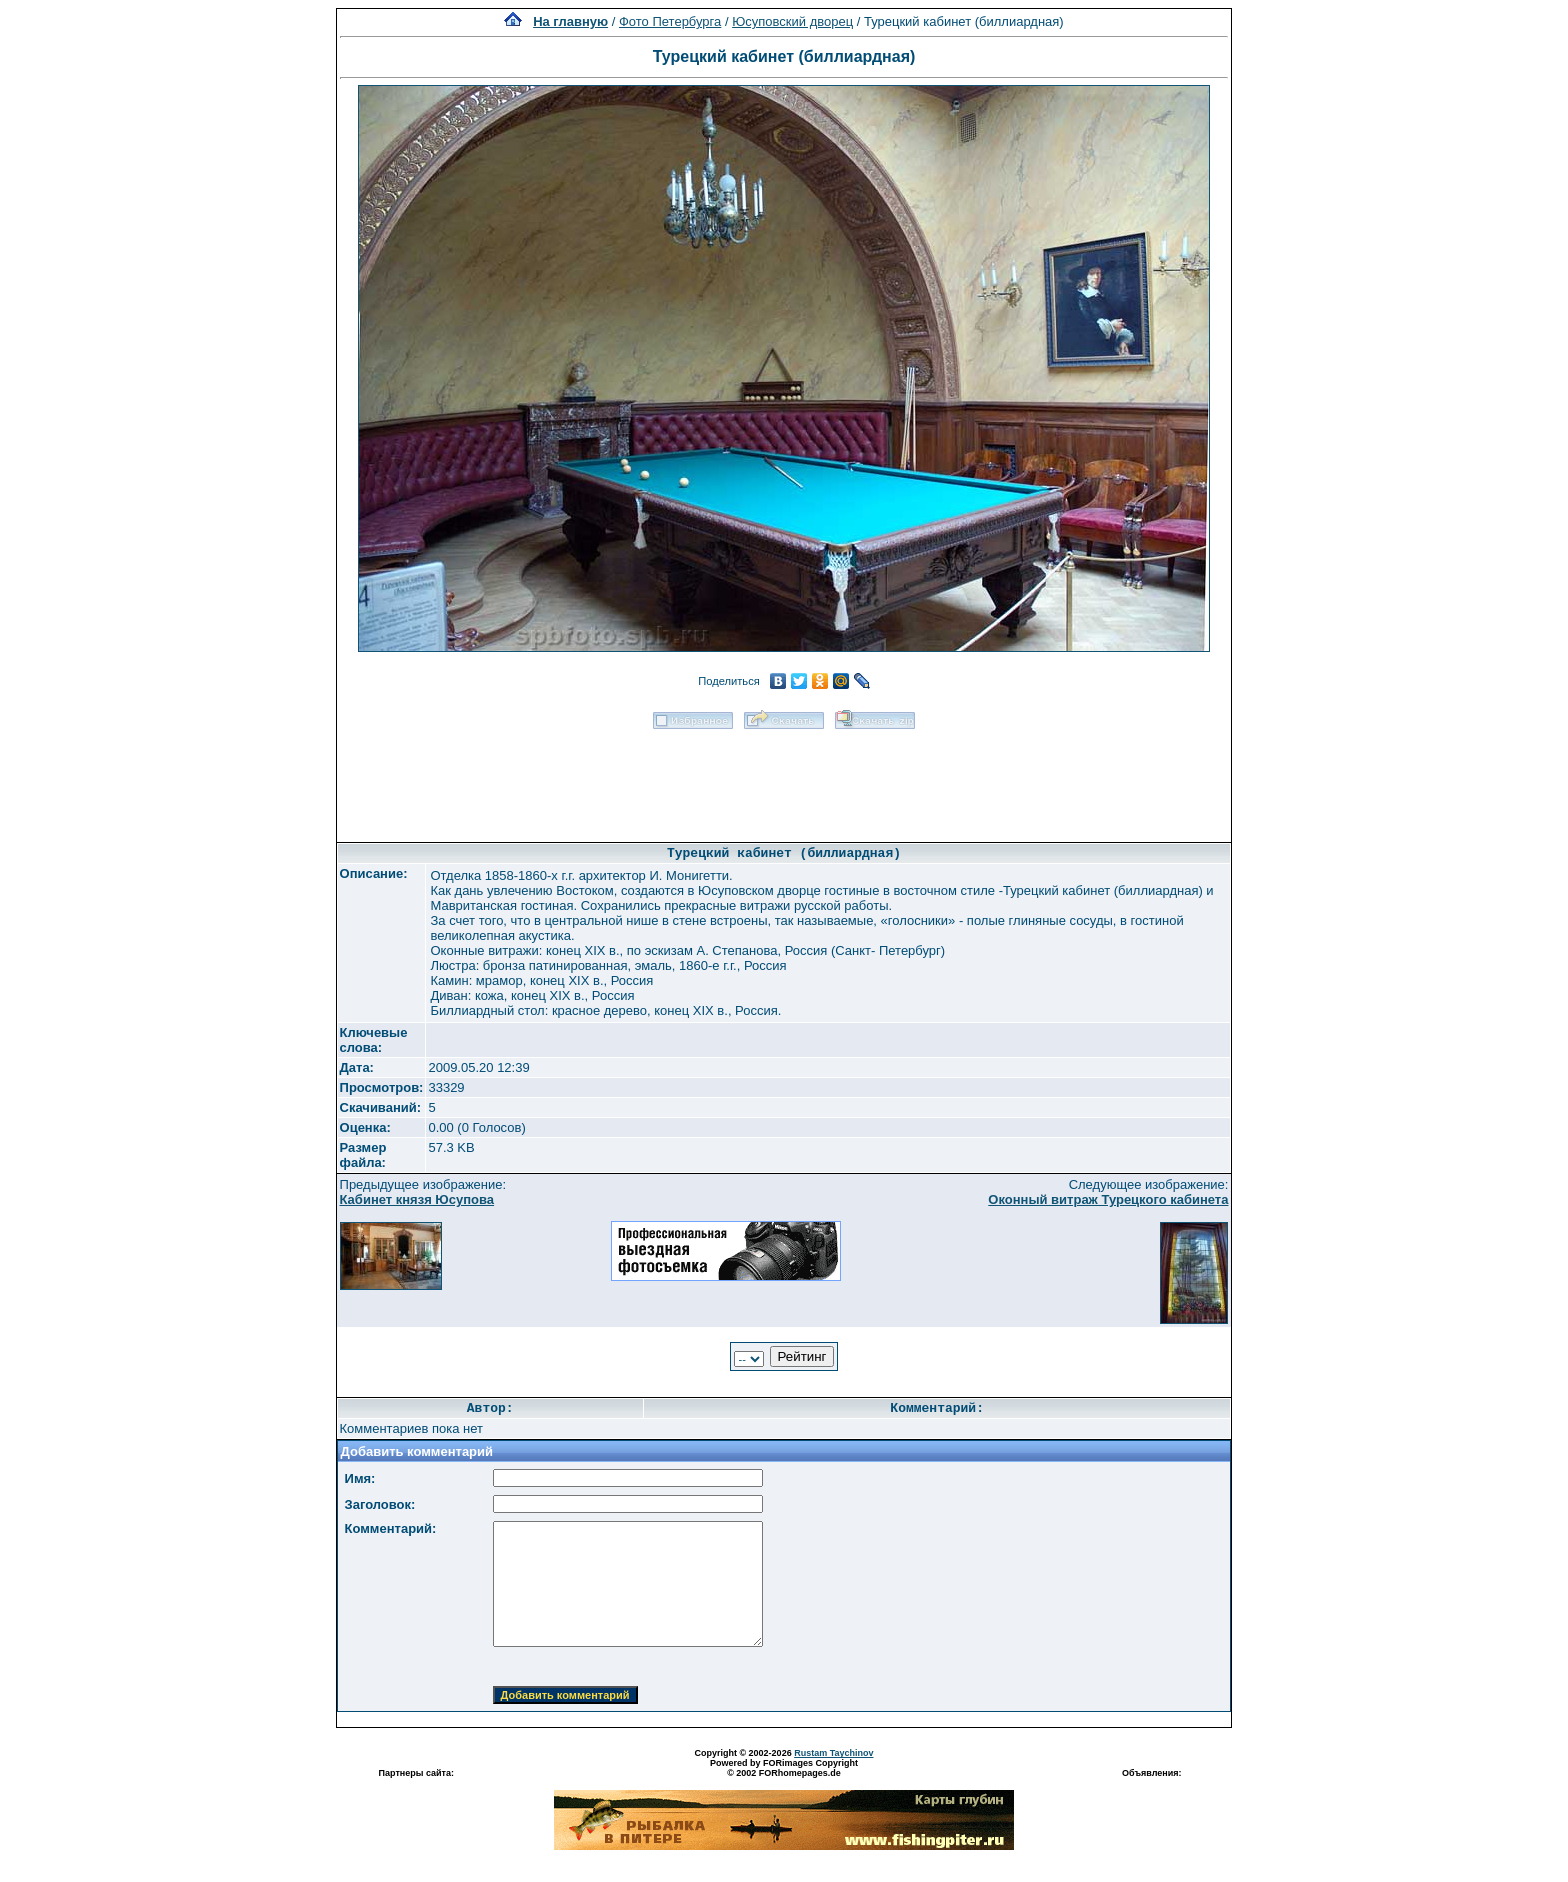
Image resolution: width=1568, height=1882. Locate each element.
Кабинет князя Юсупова (417, 1199)
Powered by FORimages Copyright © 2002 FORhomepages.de (784, 1768)
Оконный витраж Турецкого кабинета (1108, 1199)
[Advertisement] (784, 779)
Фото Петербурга (670, 21)
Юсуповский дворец (792, 21)
